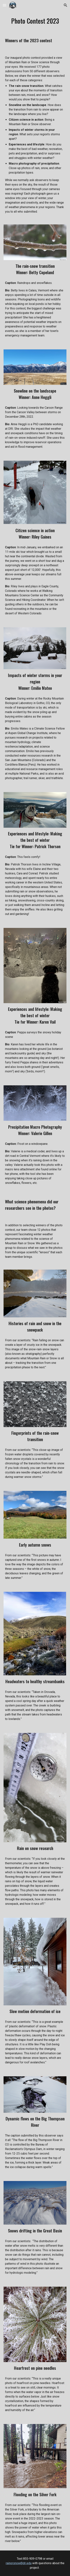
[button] (4, 5)
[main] (35, 21)
